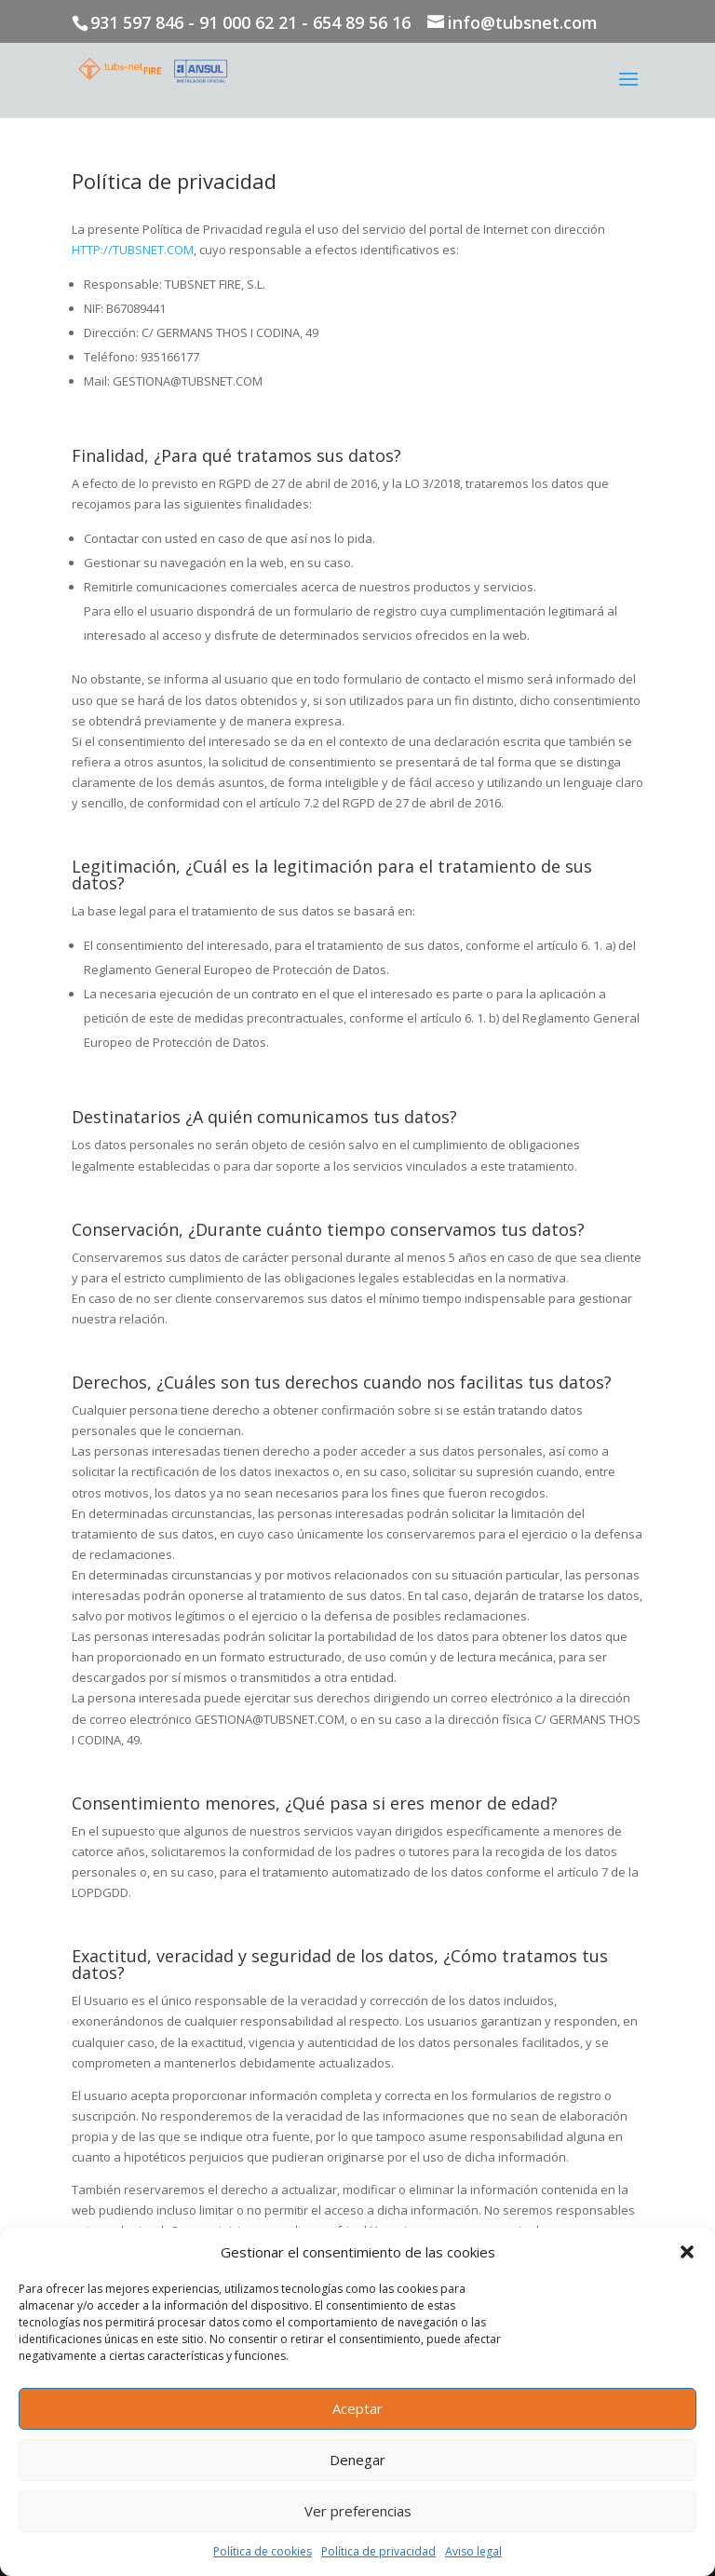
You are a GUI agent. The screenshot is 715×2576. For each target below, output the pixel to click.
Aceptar (357, 2408)
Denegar (357, 2459)
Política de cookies (262, 2551)
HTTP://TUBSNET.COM (133, 249)
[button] (687, 2252)
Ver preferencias (357, 2510)
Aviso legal (473, 2551)
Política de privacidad (378, 2551)
